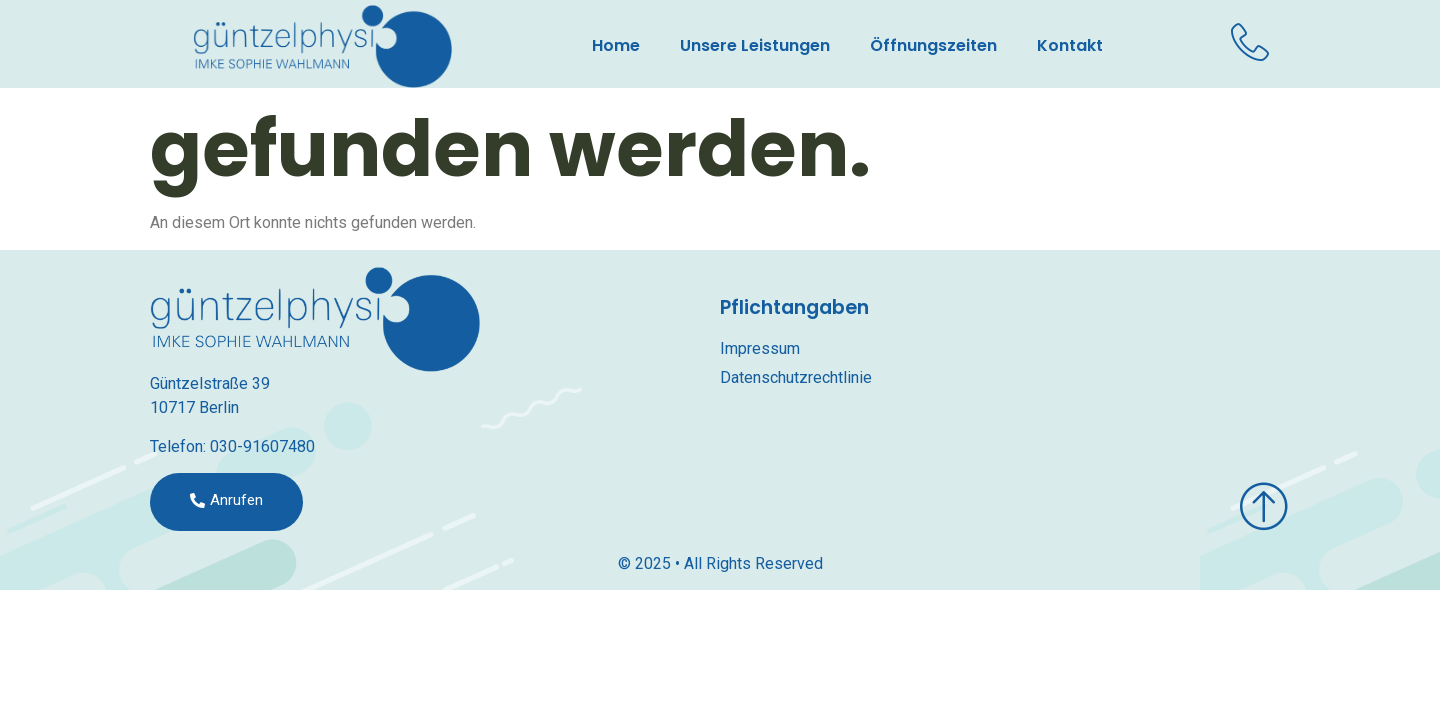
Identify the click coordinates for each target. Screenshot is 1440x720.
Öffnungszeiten (933, 45)
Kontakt (1070, 45)
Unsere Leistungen (755, 45)
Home (616, 45)
